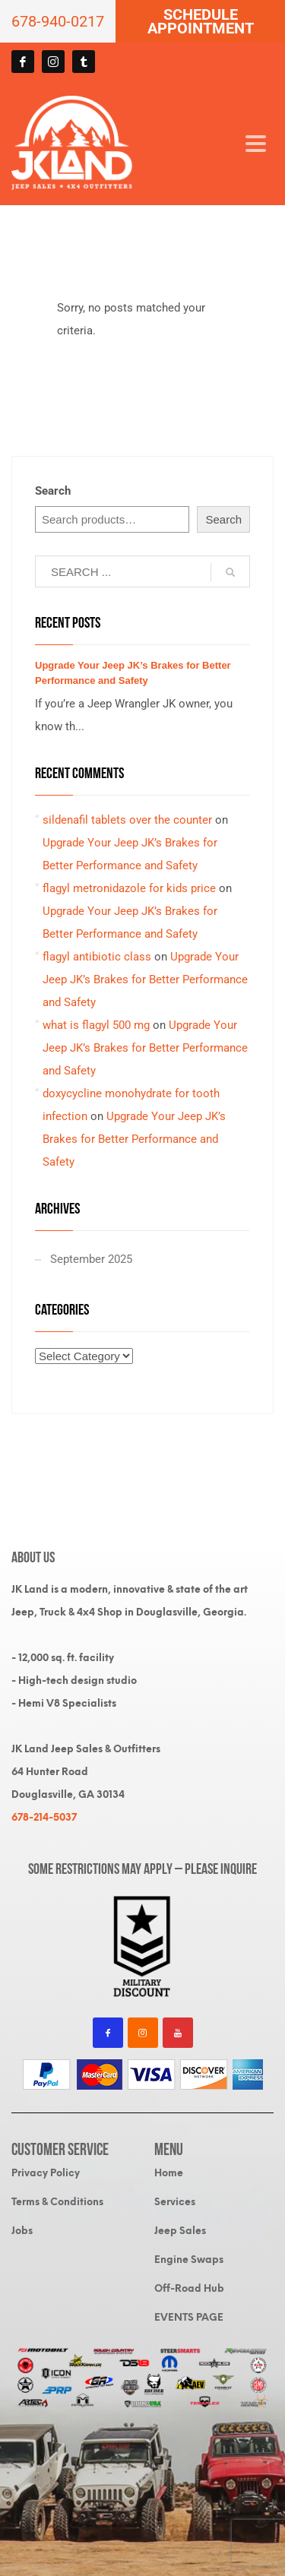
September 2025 (91, 1259)
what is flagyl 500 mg (96, 1025)
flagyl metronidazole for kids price (129, 888)
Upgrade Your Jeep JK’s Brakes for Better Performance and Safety (145, 979)
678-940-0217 (57, 21)
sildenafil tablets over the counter (127, 820)
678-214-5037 (44, 1817)
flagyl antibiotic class (97, 957)
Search (53, 491)
